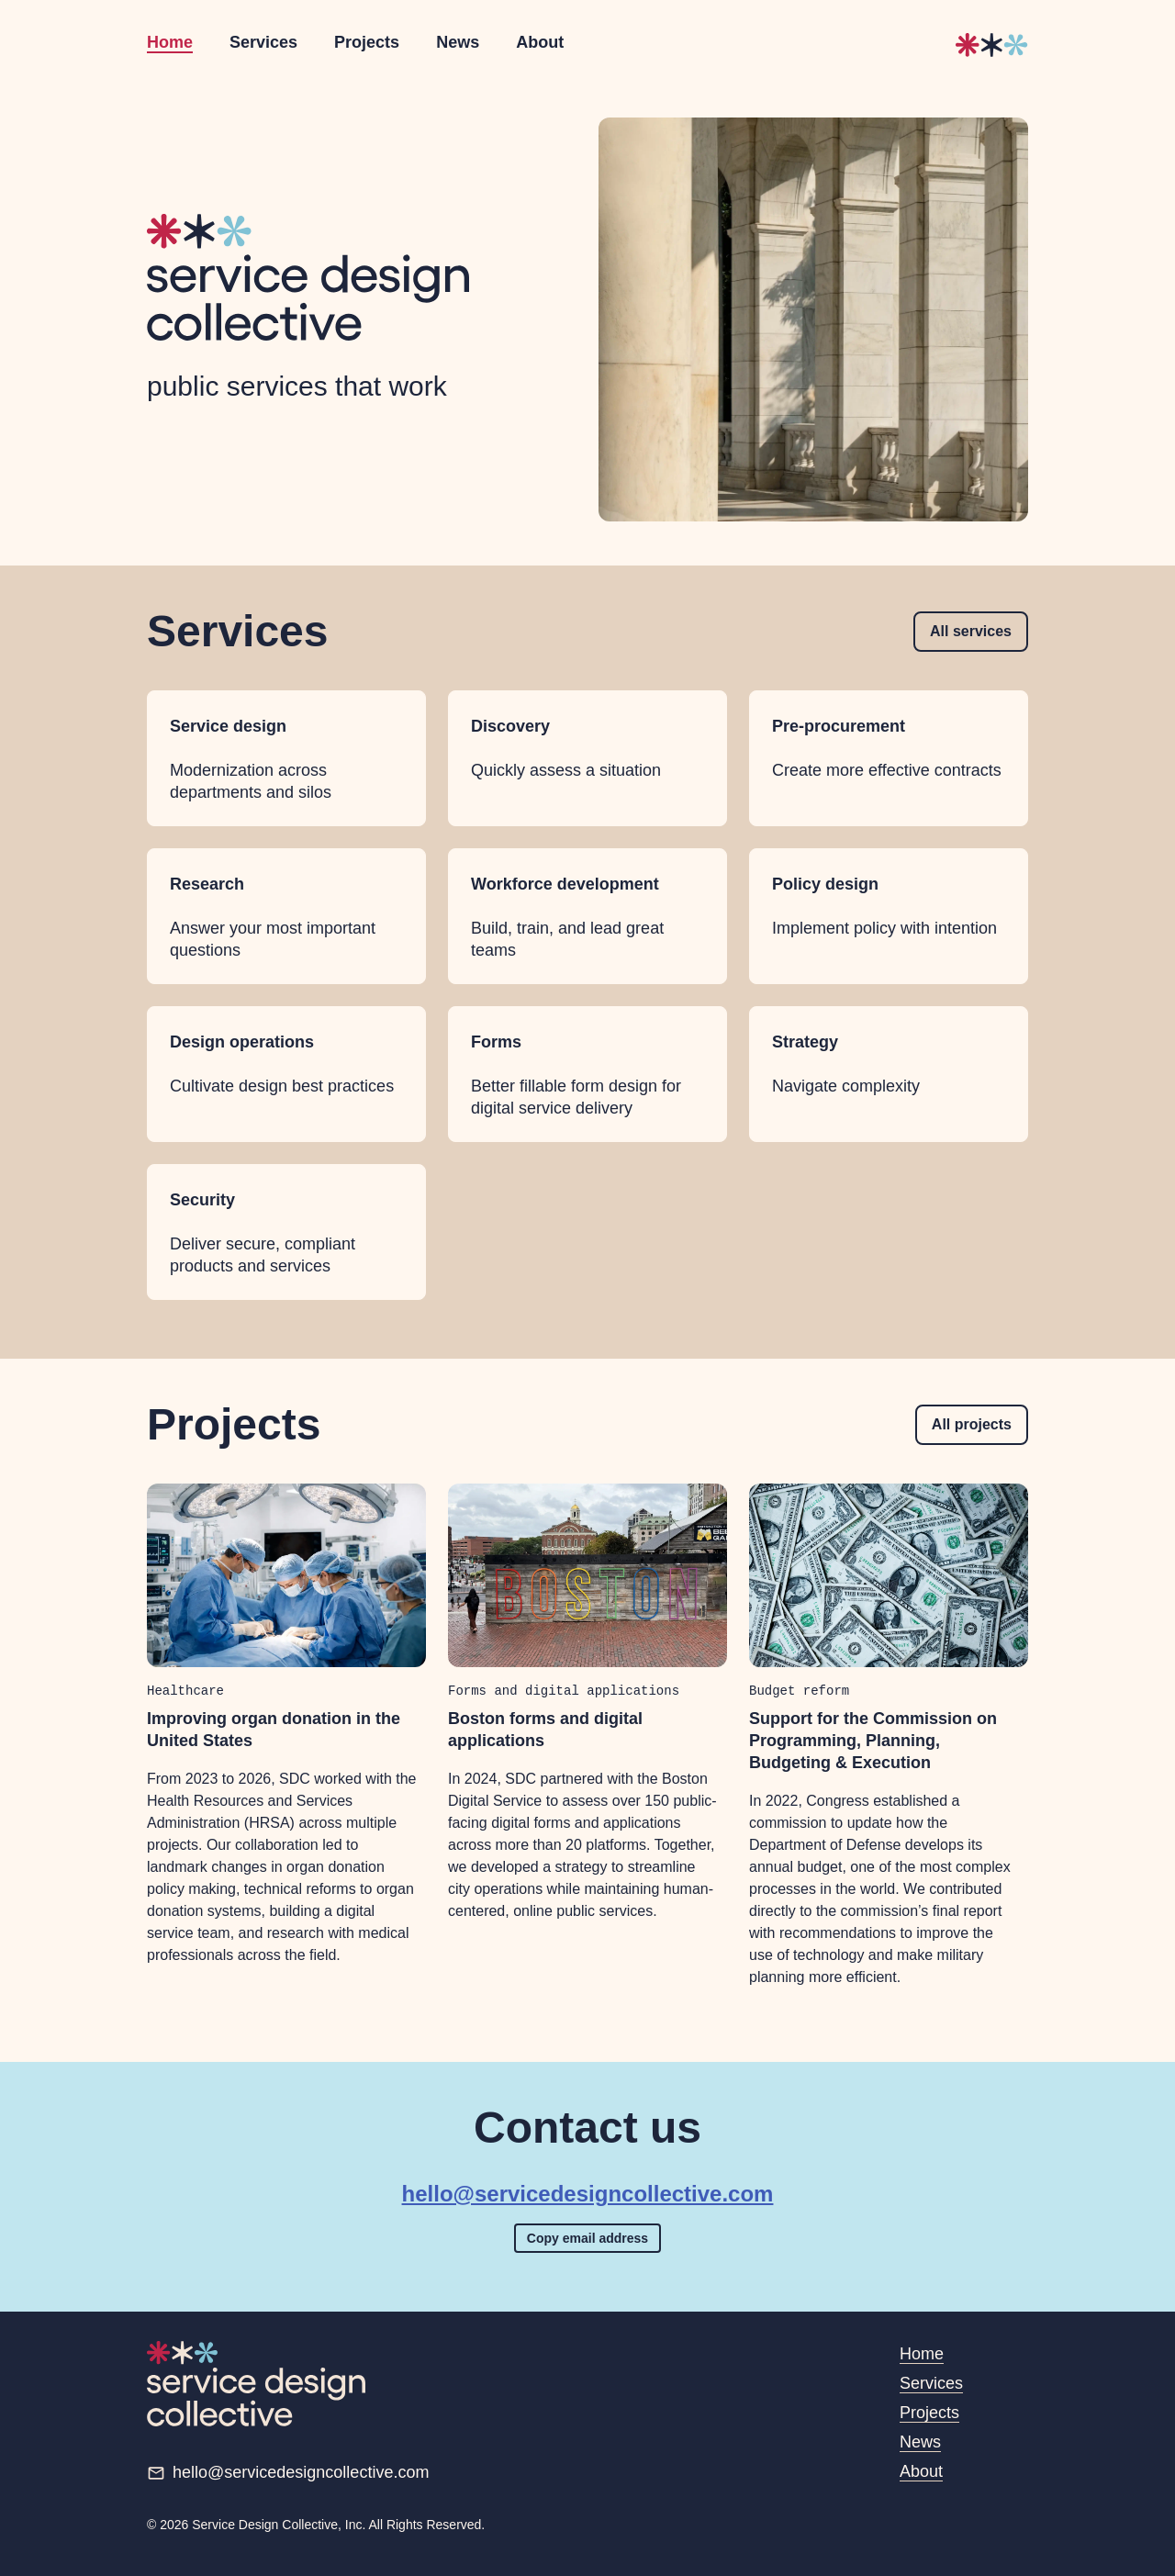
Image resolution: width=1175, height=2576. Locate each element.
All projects (972, 1424)
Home (170, 42)
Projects (366, 42)
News (457, 42)
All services (971, 631)
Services (263, 42)
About (540, 42)
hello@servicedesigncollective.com (588, 2193)
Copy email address (587, 2238)
